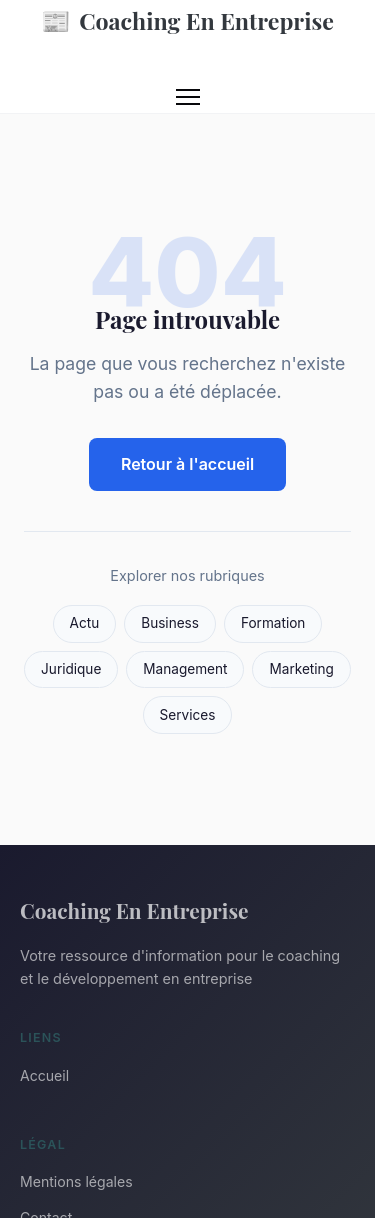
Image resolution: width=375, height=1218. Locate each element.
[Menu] (188, 97)
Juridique (71, 669)
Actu (85, 623)
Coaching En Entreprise (187, 20)
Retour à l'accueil (187, 464)
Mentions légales (76, 1181)
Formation (273, 623)
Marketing (301, 669)
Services (188, 715)
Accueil (44, 1075)
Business (170, 623)
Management (185, 669)
